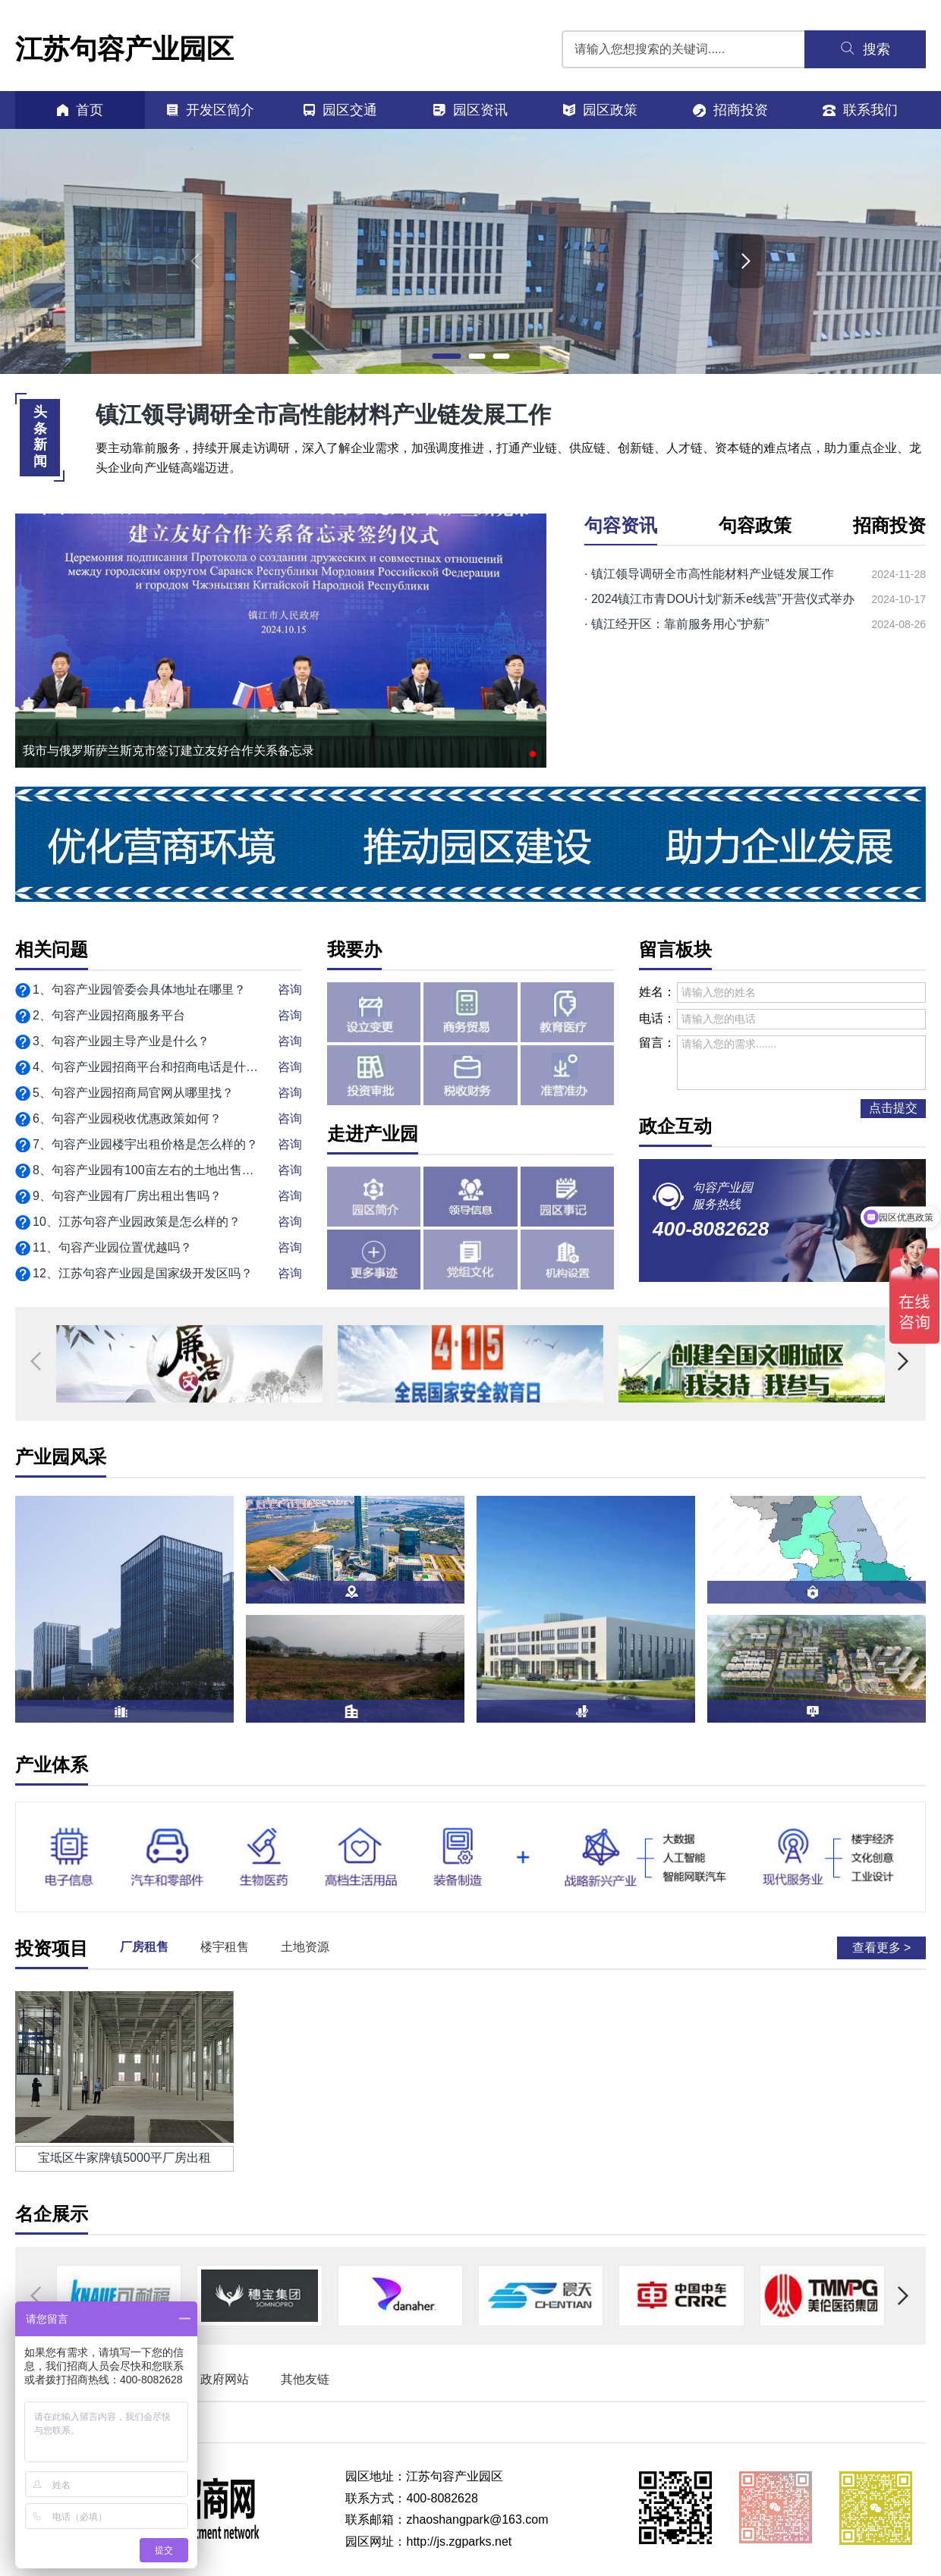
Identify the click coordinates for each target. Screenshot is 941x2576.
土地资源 (305, 1946)
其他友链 (305, 2379)
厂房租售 (144, 1946)
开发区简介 (210, 110)
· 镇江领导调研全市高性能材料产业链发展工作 (709, 573)
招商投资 (730, 110)
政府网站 (224, 2379)
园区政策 (600, 110)
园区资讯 (470, 110)
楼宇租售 (224, 1946)
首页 (80, 110)
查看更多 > (881, 1947)
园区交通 (340, 110)
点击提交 (893, 1107)
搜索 (865, 48)
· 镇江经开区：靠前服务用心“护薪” (676, 623)
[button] (446, 356)
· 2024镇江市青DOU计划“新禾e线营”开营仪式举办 (719, 598)
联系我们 (860, 110)
